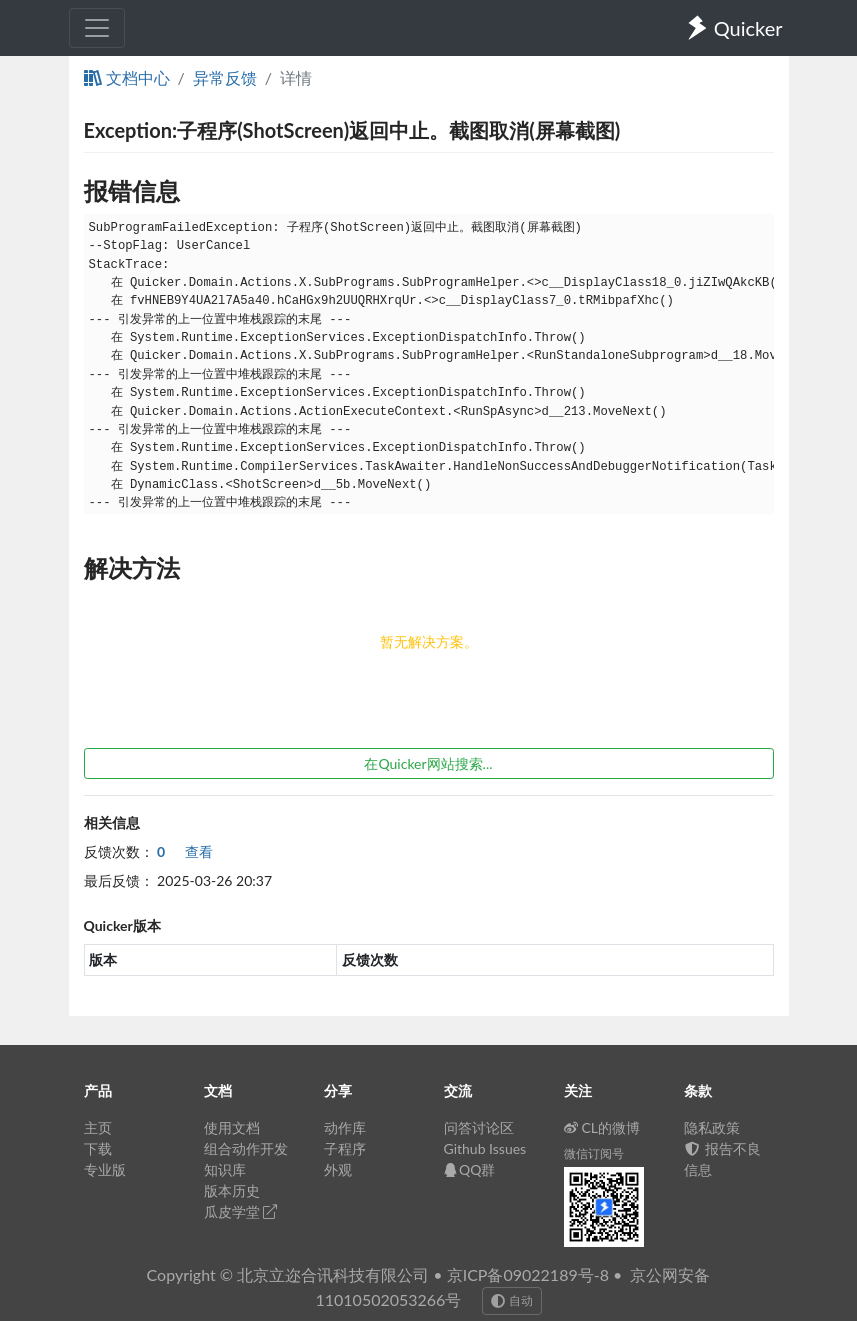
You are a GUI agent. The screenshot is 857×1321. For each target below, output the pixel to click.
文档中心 (127, 77)
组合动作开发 (246, 1148)
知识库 (225, 1169)
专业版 (105, 1169)
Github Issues (485, 1148)
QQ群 (470, 1169)
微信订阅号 (594, 1153)
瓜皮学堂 (241, 1211)
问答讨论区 (479, 1127)
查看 (185, 851)
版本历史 (232, 1190)
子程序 (345, 1148)
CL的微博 (602, 1127)
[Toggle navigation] (97, 28)
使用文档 (232, 1127)
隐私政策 (712, 1127)
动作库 (345, 1127)
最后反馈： (119, 880)
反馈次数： (119, 851)
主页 (98, 1127)
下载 (98, 1148)
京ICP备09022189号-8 (528, 1274)
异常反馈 (225, 77)
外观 (338, 1169)
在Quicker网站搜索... (428, 763)
